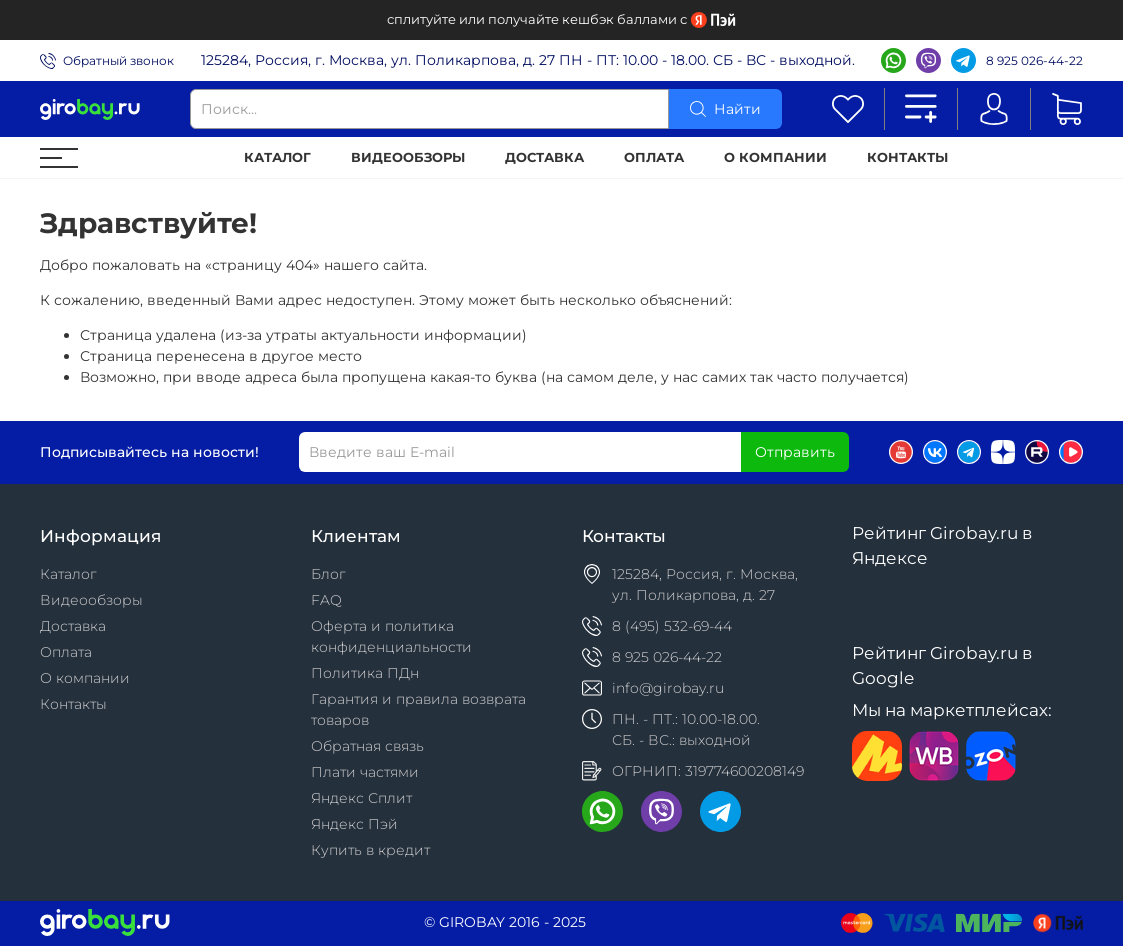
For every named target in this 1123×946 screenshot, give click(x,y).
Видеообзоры (408, 157)
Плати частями (365, 772)
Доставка (544, 157)
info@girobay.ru (668, 688)
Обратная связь (367, 746)
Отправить (795, 452)
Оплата (654, 157)
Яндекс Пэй (354, 824)
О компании (775, 157)
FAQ (326, 600)
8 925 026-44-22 (1034, 60)
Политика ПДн (365, 673)
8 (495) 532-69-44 (672, 626)
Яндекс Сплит (361, 798)
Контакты (907, 157)
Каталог (277, 157)
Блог (328, 574)
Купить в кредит (370, 850)
